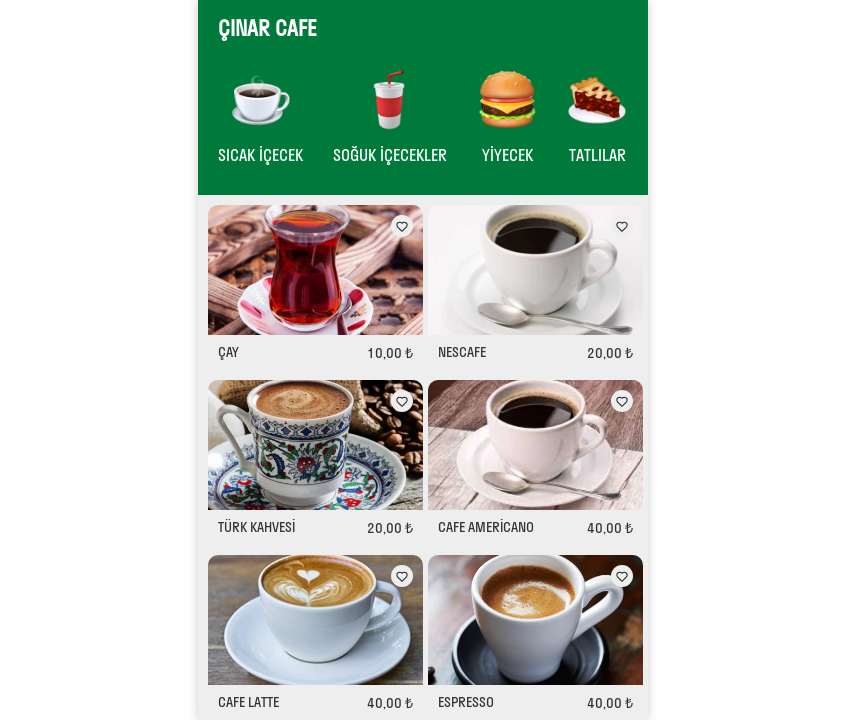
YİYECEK (506, 155)
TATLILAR (596, 155)
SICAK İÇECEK (260, 155)
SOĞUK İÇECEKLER (390, 155)
